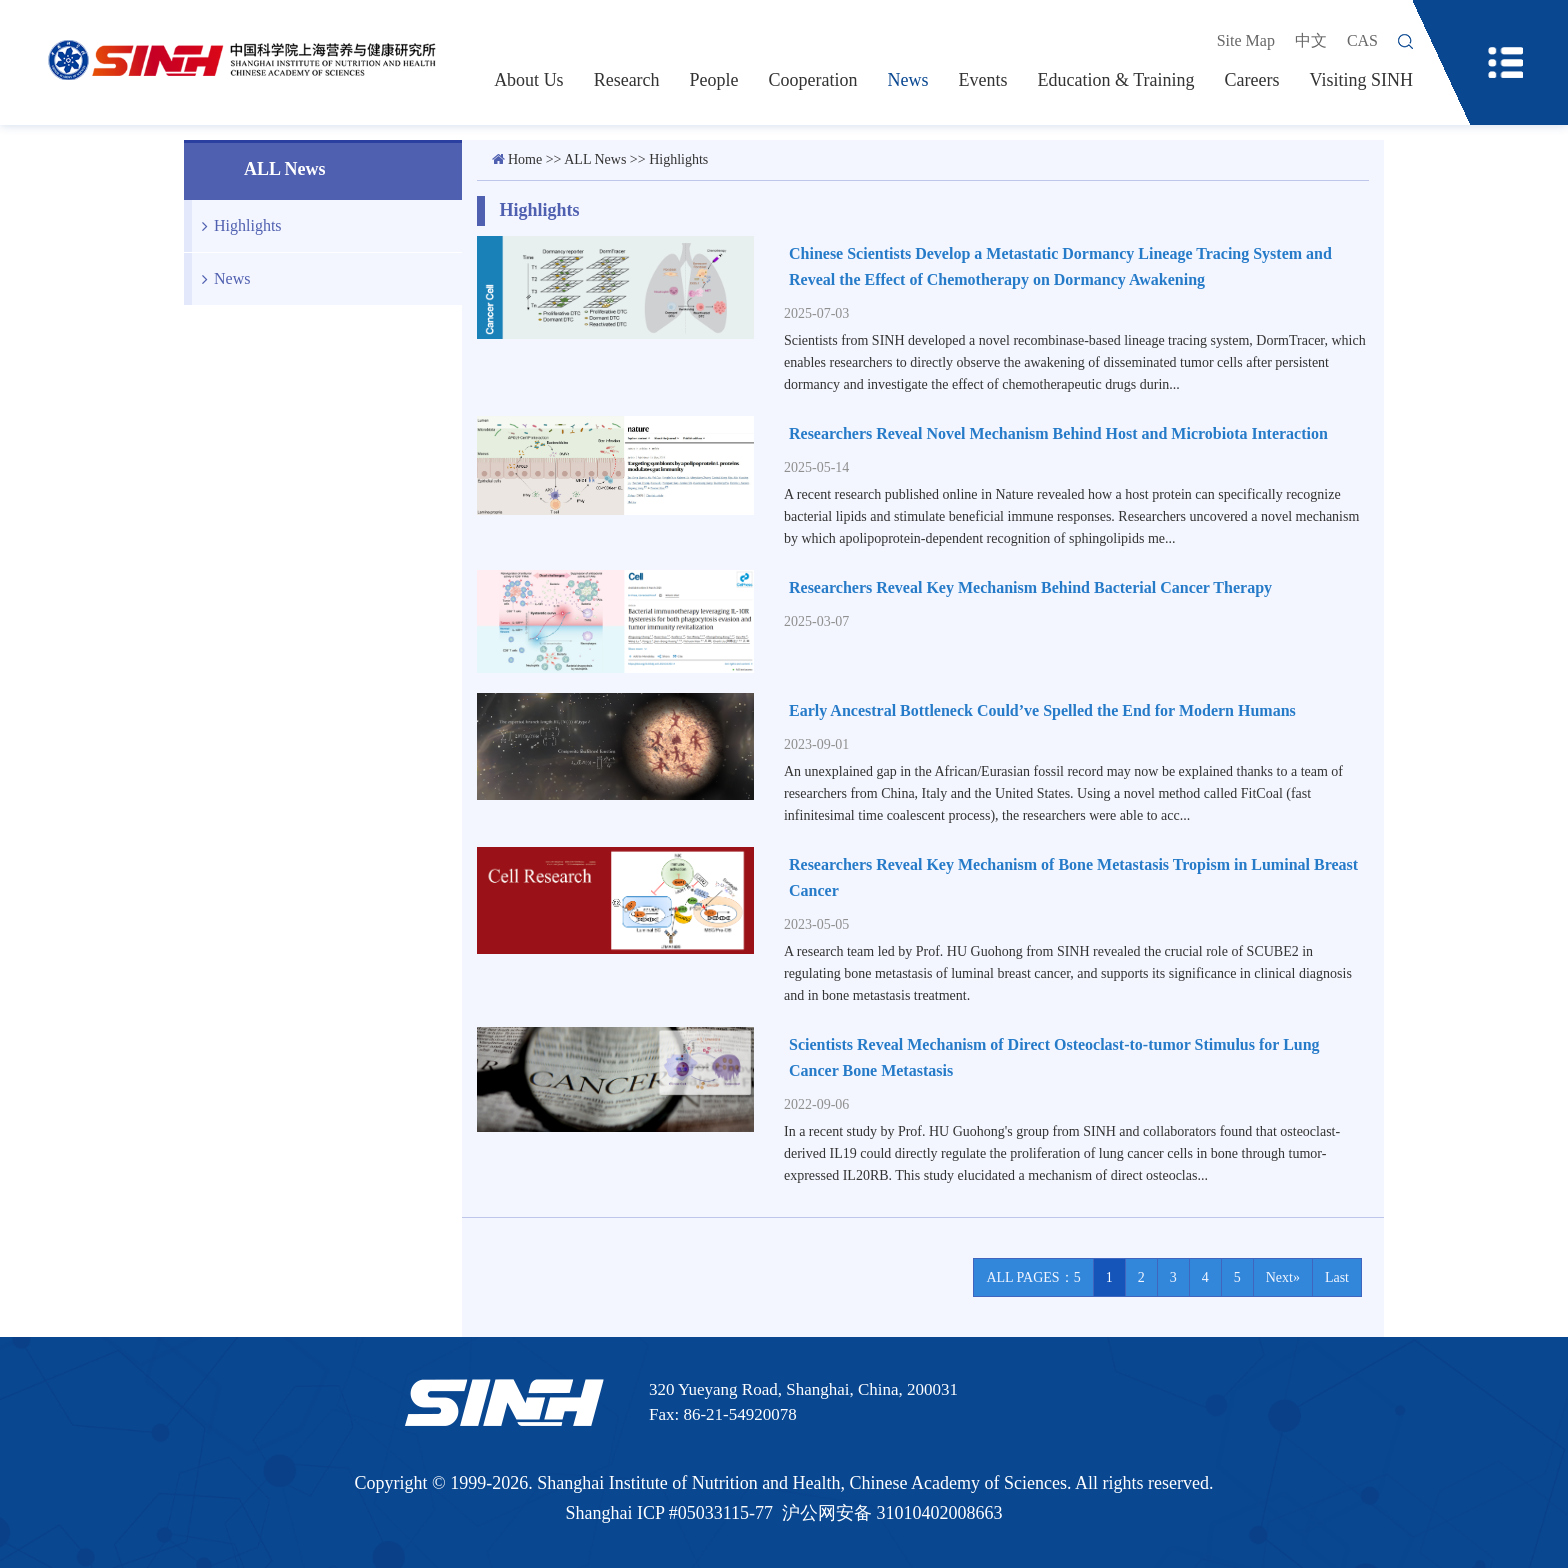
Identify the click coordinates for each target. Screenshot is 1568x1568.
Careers (1252, 80)
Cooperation (813, 80)
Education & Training (1116, 80)
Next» (1283, 1277)
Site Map (1246, 40)
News (908, 80)
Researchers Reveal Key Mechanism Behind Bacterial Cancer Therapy (1030, 587)
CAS (1362, 40)
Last (1337, 1277)
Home (525, 159)
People (714, 80)
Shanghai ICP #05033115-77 (669, 1513)
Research (627, 80)
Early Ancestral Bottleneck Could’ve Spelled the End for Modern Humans (1042, 710)
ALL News (595, 159)
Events (983, 80)
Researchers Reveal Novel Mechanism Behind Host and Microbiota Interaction (1058, 433)
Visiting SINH (1361, 80)
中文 (1311, 40)
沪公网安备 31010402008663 (892, 1513)
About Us (529, 80)
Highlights (237, 226)
